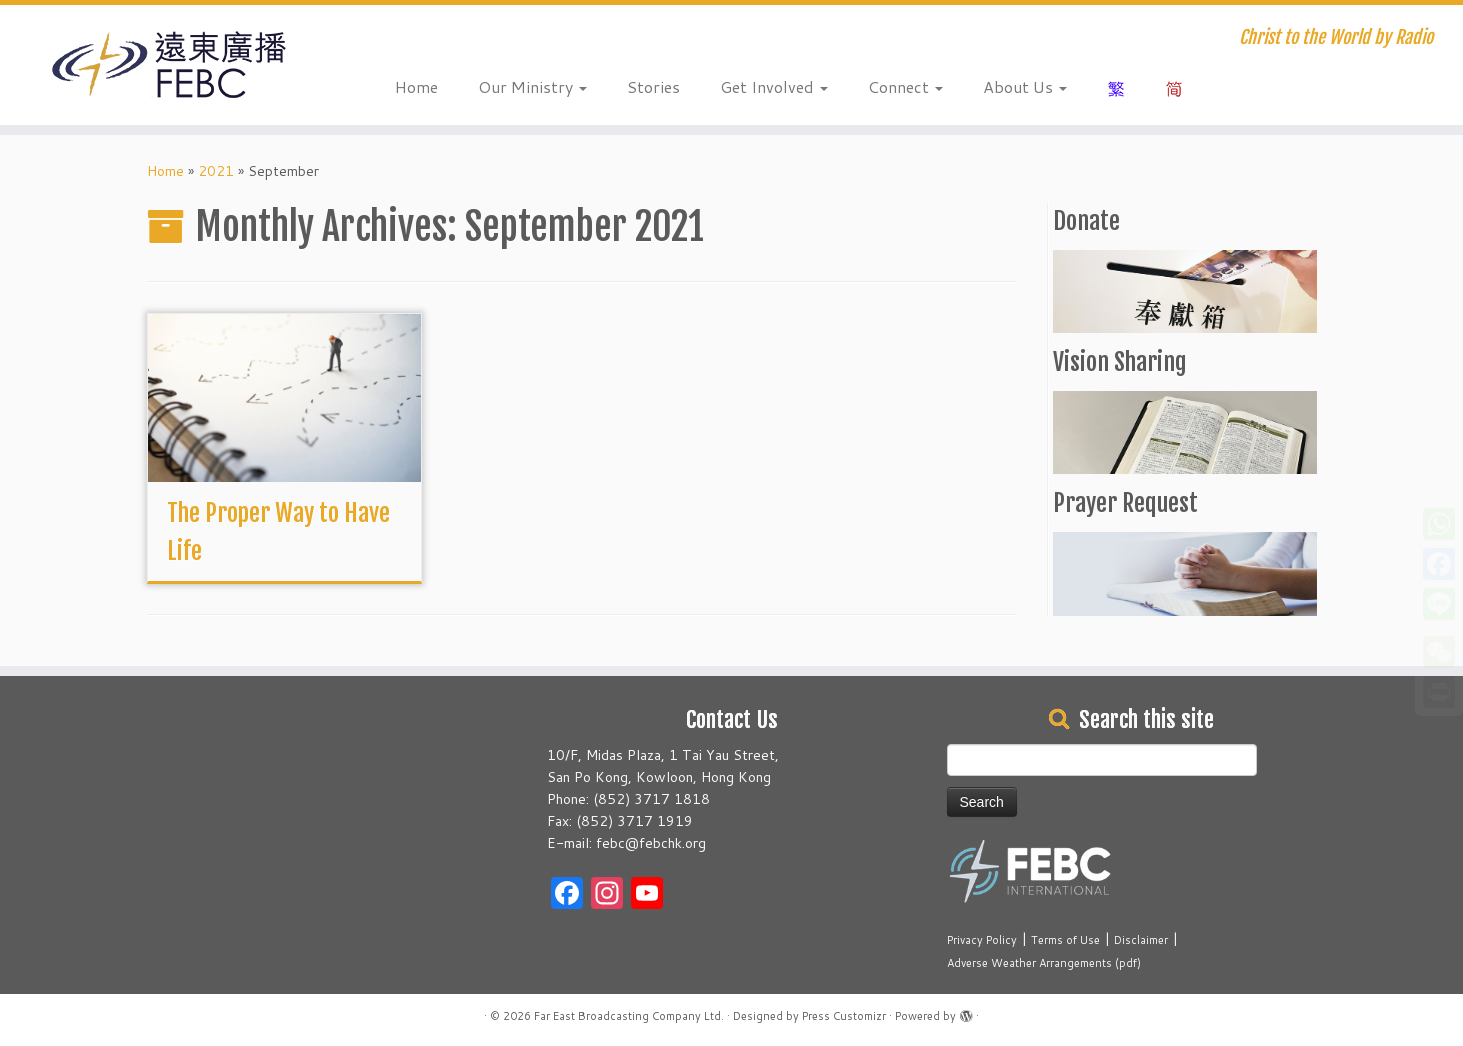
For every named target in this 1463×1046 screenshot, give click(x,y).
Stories (653, 86)
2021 (216, 171)
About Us (1025, 86)
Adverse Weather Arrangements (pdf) (1044, 963)
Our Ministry (532, 86)
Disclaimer (1141, 940)
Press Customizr (844, 1016)
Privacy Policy (982, 940)
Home (416, 86)
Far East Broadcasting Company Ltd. (629, 1016)
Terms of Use (1065, 940)
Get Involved (774, 86)
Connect (905, 86)
